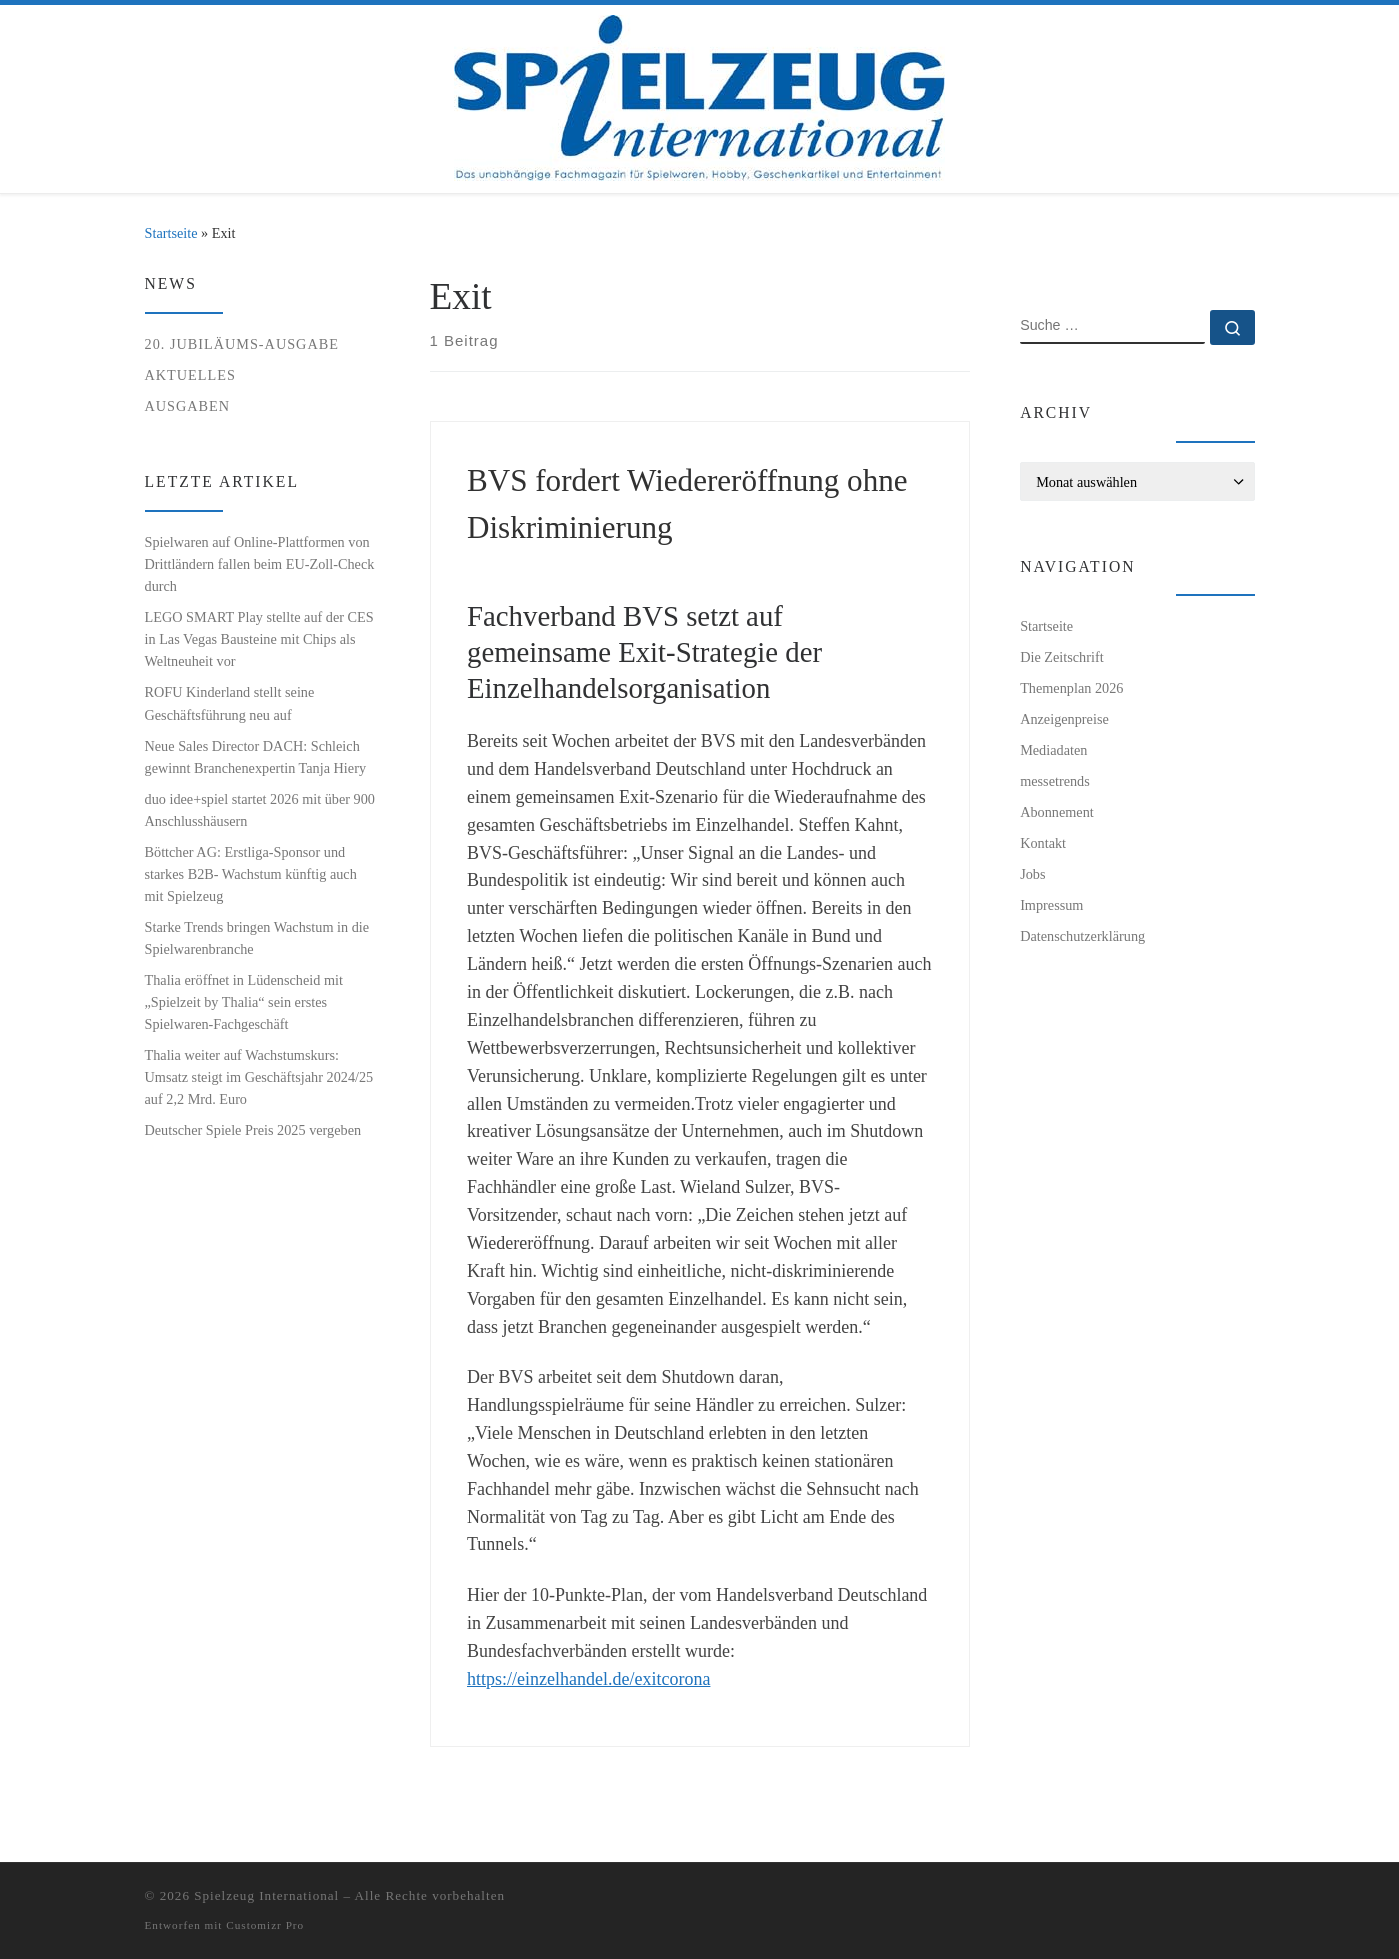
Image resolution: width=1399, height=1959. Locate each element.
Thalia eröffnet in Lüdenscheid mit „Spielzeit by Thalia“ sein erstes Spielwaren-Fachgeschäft (244, 1002)
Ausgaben (188, 406)
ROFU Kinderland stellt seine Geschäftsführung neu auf (230, 703)
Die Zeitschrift (1062, 657)
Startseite (171, 233)
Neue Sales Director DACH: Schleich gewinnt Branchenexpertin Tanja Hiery (256, 757)
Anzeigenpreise (1064, 719)
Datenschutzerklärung (1082, 936)
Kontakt (1043, 843)
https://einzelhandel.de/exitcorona (588, 1679)
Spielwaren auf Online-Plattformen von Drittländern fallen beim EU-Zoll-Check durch (260, 564)
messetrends (1055, 781)
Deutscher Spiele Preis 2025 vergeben (253, 1130)
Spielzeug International (266, 1895)
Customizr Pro (265, 1925)
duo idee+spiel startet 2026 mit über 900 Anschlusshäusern (260, 810)
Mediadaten (1053, 750)
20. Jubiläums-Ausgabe (242, 344)
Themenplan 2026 (1071, 688)
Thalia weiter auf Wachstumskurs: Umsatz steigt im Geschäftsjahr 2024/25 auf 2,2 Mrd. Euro (259, 1077)
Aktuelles (190, 375)
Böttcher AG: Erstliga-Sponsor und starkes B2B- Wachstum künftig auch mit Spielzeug (251, 874)
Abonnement (1057, 812)
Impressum (1051, 905)
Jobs (1032, 874)
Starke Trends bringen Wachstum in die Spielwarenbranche (257, 938)
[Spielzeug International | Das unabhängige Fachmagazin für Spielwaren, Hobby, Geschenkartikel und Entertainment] (699, 94)
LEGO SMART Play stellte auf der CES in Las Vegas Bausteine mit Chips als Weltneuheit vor (259, 639)
